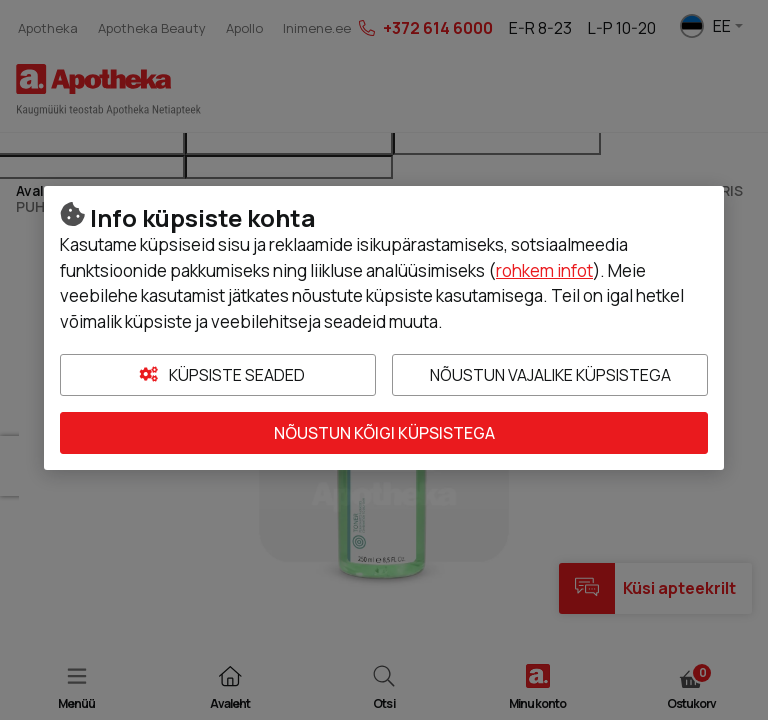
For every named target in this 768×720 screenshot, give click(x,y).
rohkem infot (544, 270)
